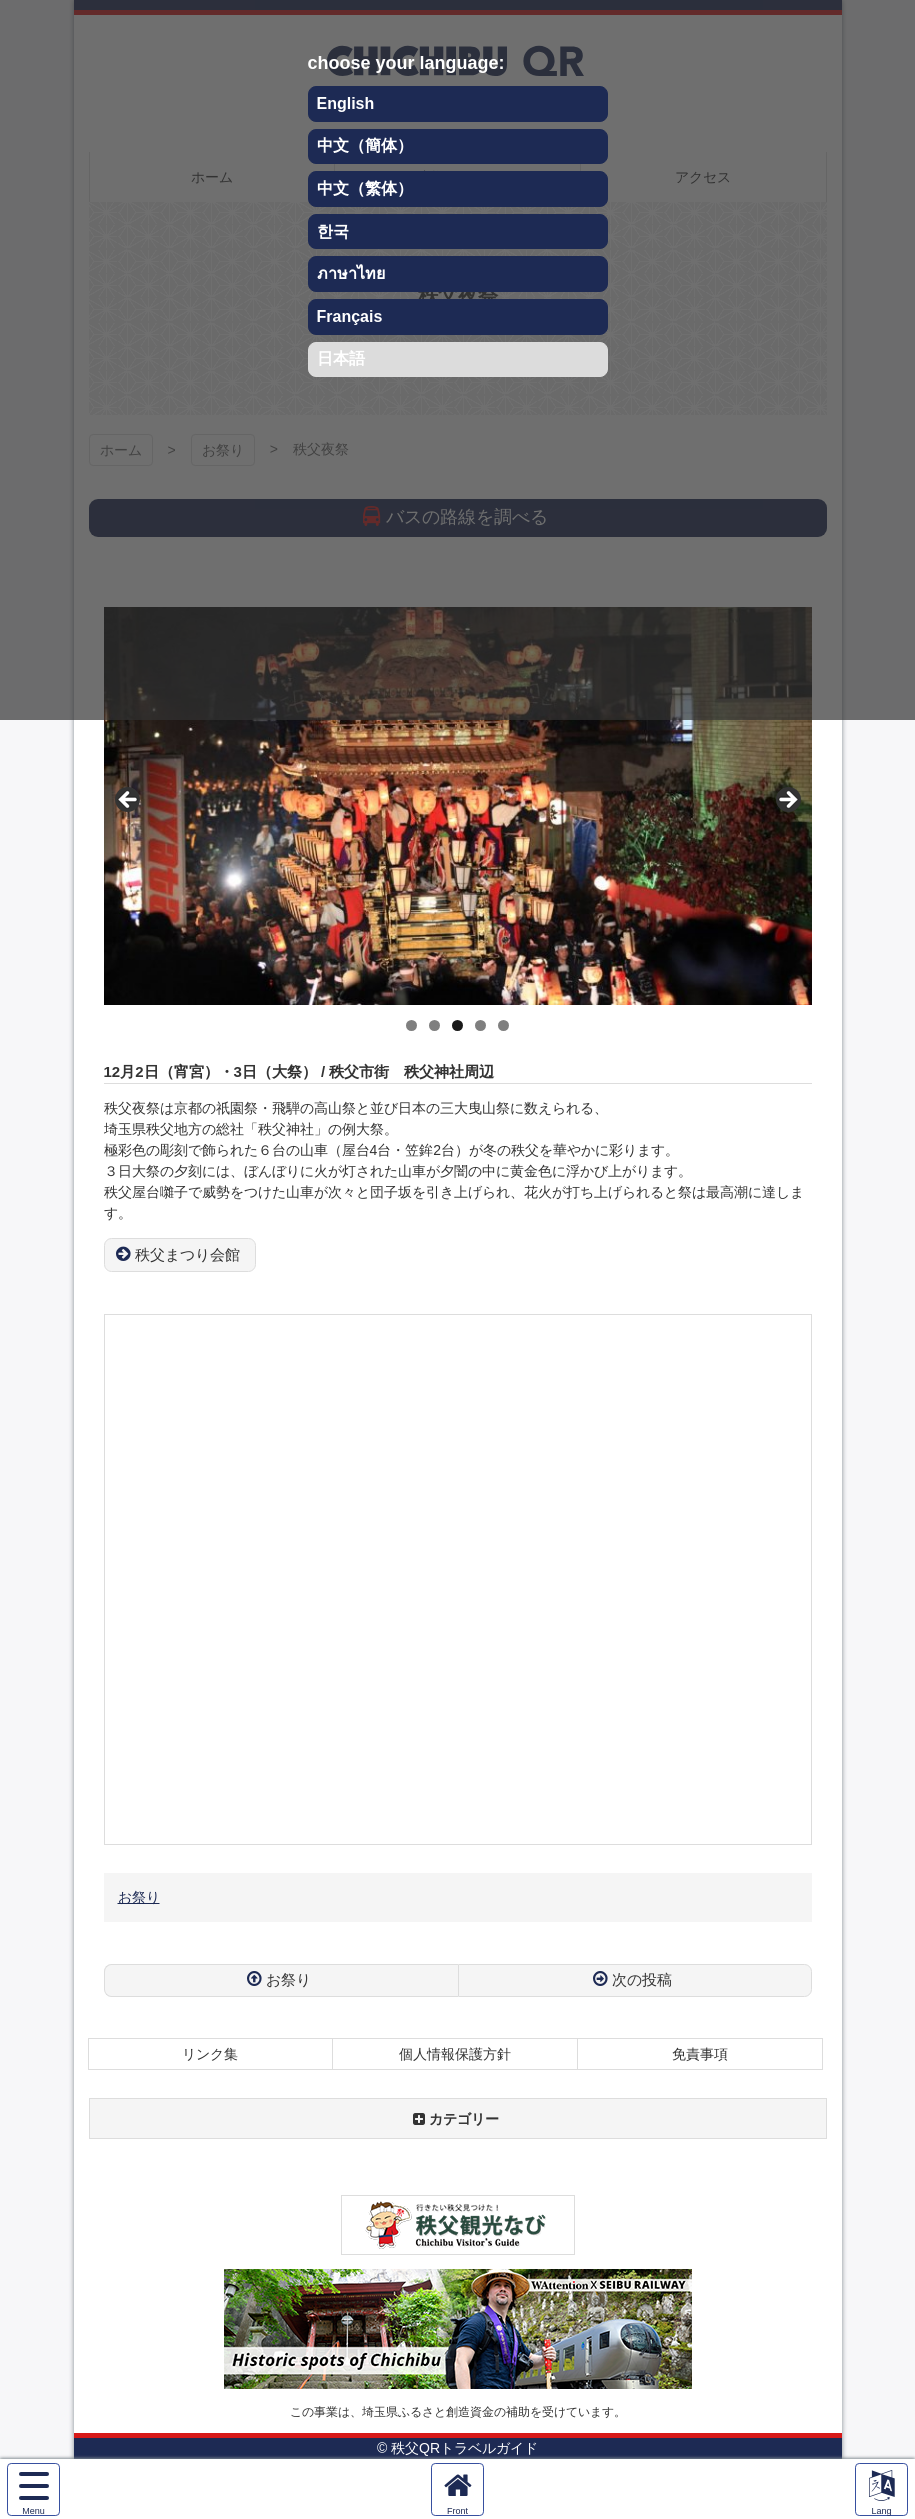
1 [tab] (411, 1025)
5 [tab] (503, 1025)
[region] (458, 806)
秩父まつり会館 (187, 1254)
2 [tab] (434, 1025)
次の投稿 (642, 1979)
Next (787, 801)
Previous (129, 801)
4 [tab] (480, 1025)
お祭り (139, 1897)
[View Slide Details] (458, 806)
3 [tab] (457, 1025)
